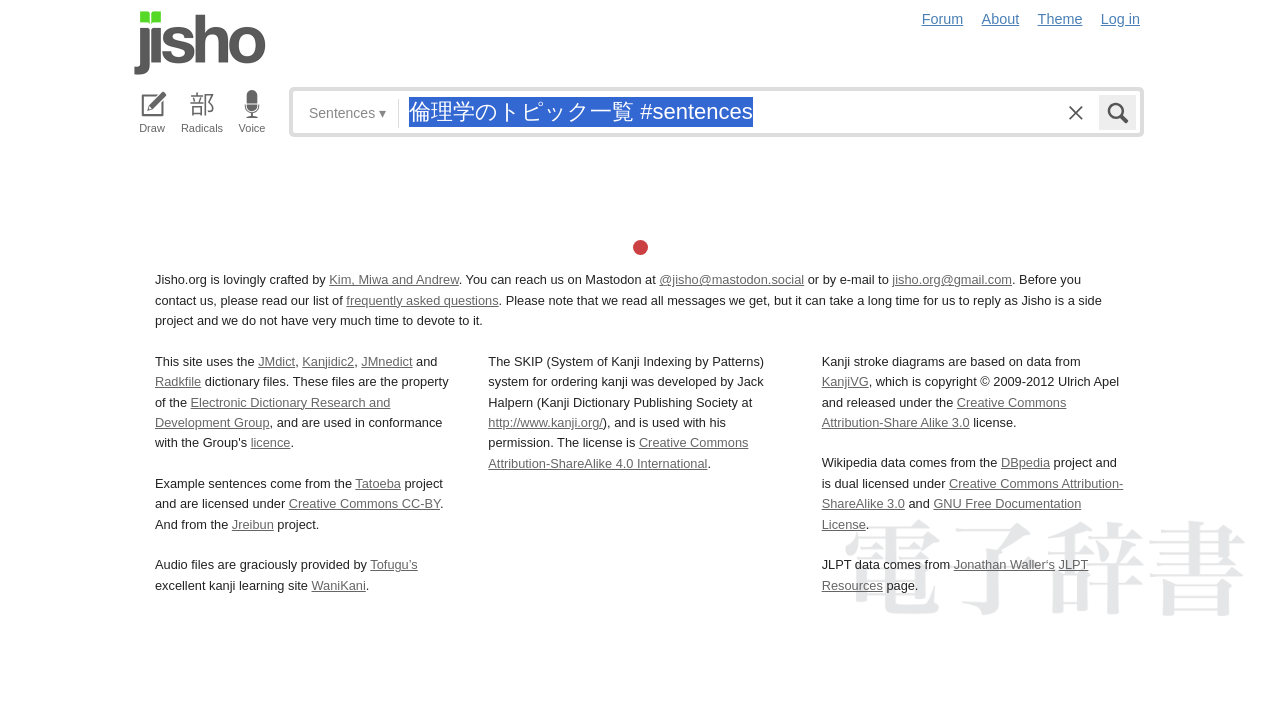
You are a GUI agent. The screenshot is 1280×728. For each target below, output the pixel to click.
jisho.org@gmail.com (952, 279)
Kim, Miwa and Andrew (393, 279)
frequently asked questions (422, 300)
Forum (943, 19)
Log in (1120, 19)
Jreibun (253, 524)
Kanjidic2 (328, 361)
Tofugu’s (393, 564)
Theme (1060, 19)
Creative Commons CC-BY (364, 503)
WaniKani (339, 585)
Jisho (200, 43)
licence (271, 442)
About (1001, 19)
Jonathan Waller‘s (1004, 564)
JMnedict (386, 361)
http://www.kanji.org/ (545, 422)
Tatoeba (378, 483)
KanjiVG (845, 381)
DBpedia (1025, 462)
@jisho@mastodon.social (731, 279)
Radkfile (178, 381)
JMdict (276, 361)
